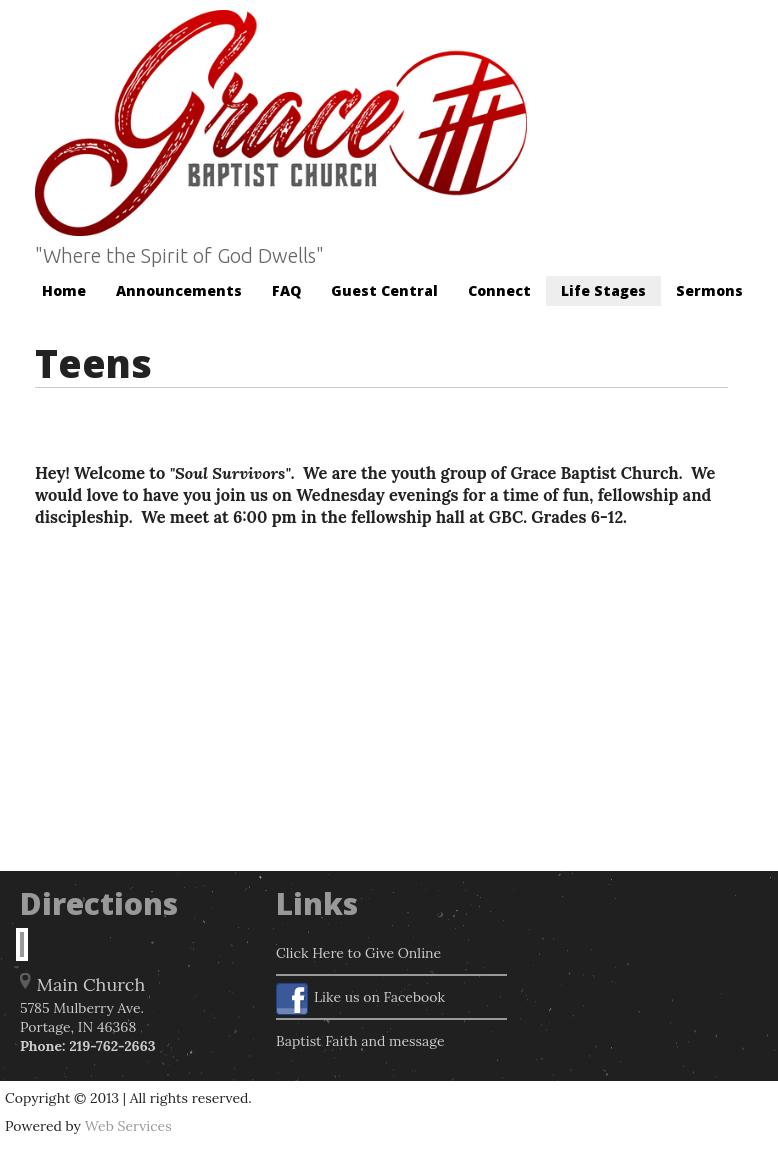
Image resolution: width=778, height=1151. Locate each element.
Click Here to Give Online (358, 953)
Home (64, 290)
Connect (499, 290)
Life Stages (603, 290)
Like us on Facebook (360, 999)
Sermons (709, 290)
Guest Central (384, 290)
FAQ (286, 290)
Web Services (128, 1126)
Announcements (179, 290)
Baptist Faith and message (360, 1041)
